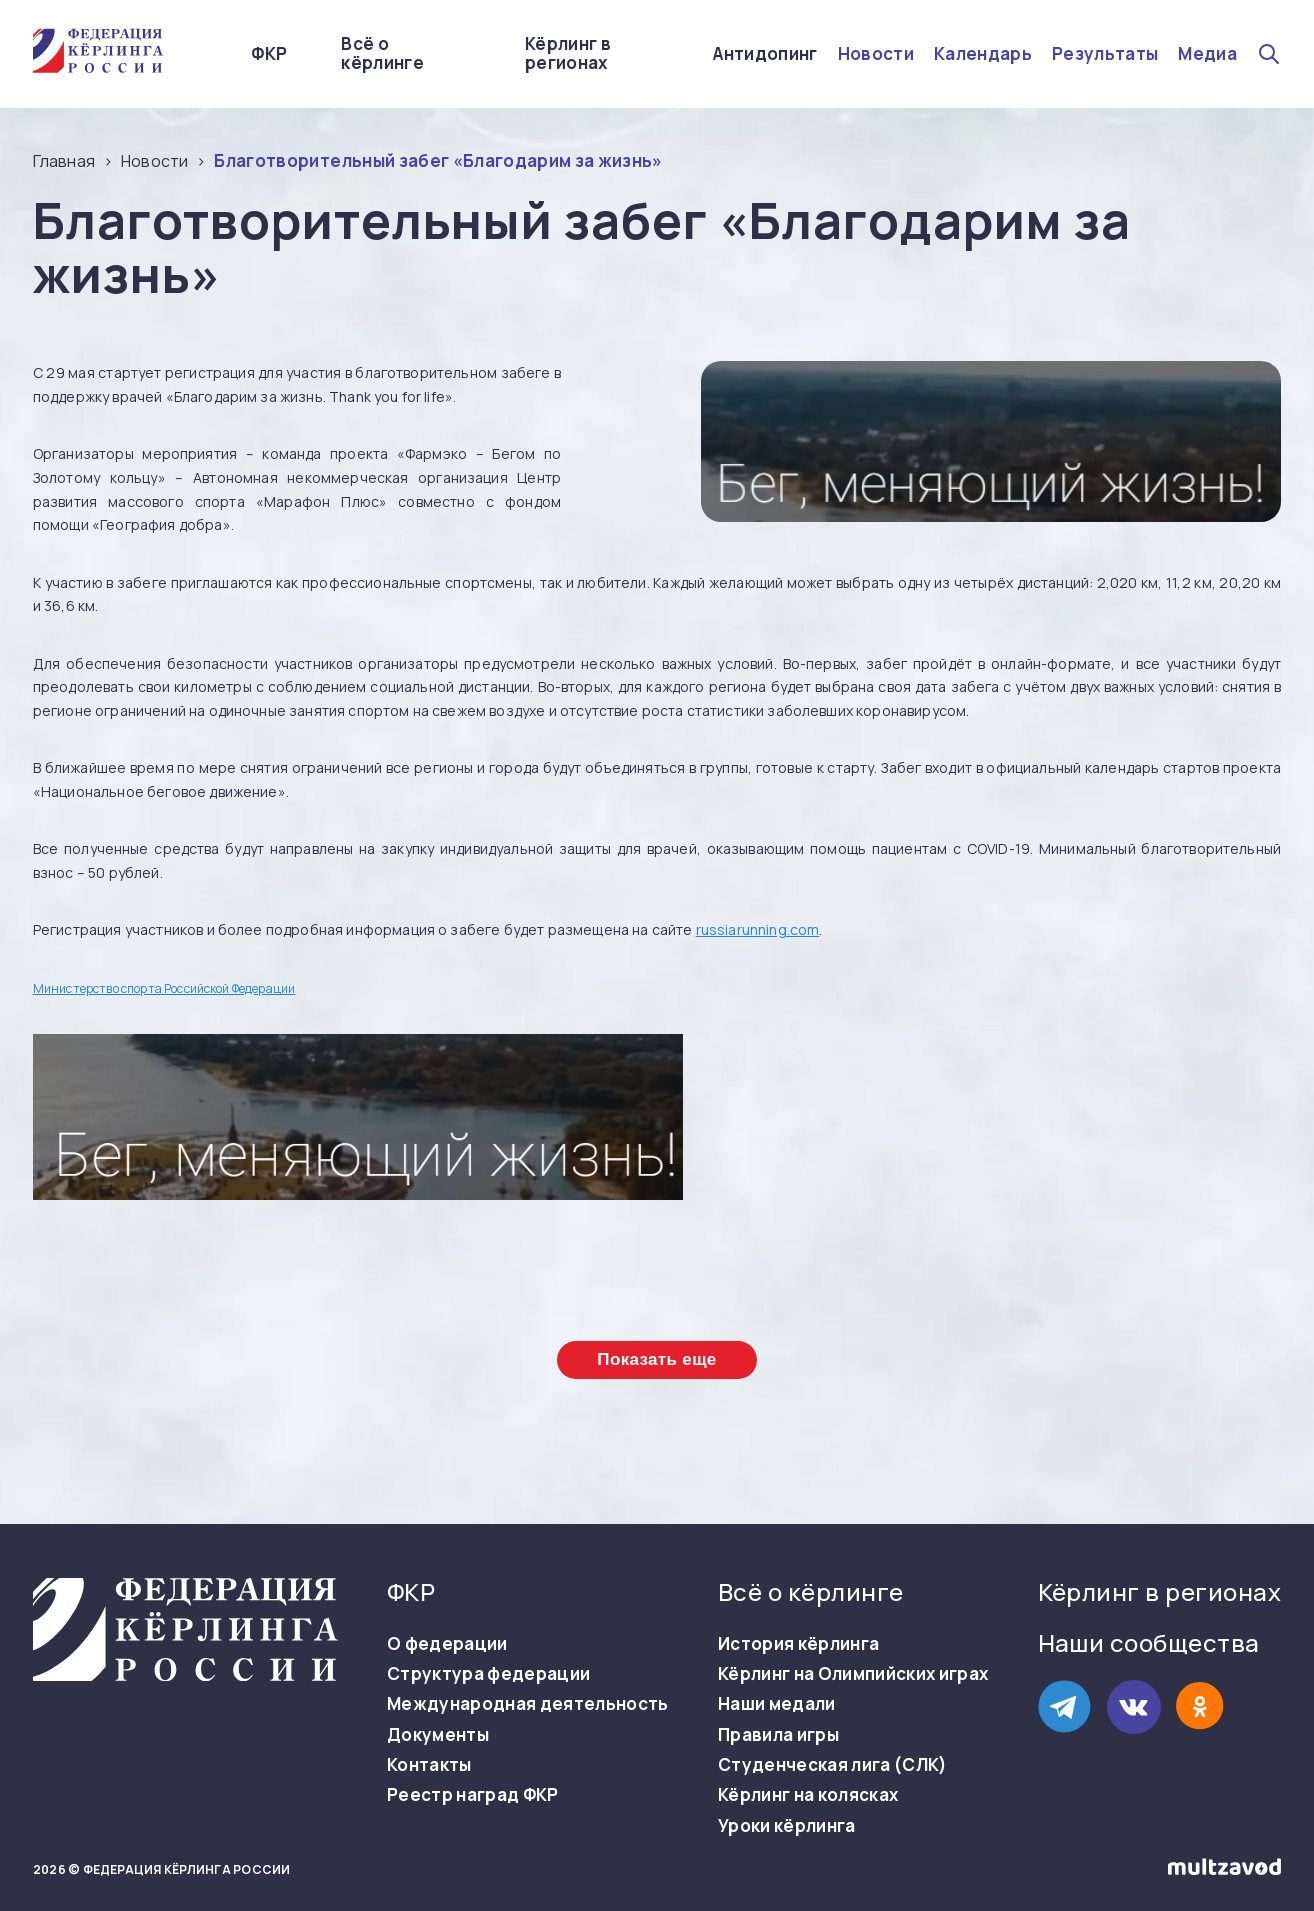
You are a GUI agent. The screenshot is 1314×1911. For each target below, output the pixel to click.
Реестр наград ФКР (473, 1795)
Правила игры (778, 1735)
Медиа (1207, 54)
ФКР (269, 53)
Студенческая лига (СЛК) (833, 1765)
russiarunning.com (758, 929)
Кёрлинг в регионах (568, 53)
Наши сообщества (1149, 1642)
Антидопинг (765, 54)
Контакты (429, 1765)
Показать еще (656, 1359)
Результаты (1105, 54)
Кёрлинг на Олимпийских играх (853, 1674)
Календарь (983, 54)
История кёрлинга (798, 1644)
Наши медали (777, 1704)
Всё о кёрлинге (382, 53)
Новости (876, 54)
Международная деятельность (528, 1704)
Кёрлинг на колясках (808, 1795)
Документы (438, 1735)
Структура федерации (488, 1674)
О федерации (447, 1644)
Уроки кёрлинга (787, 1826)
